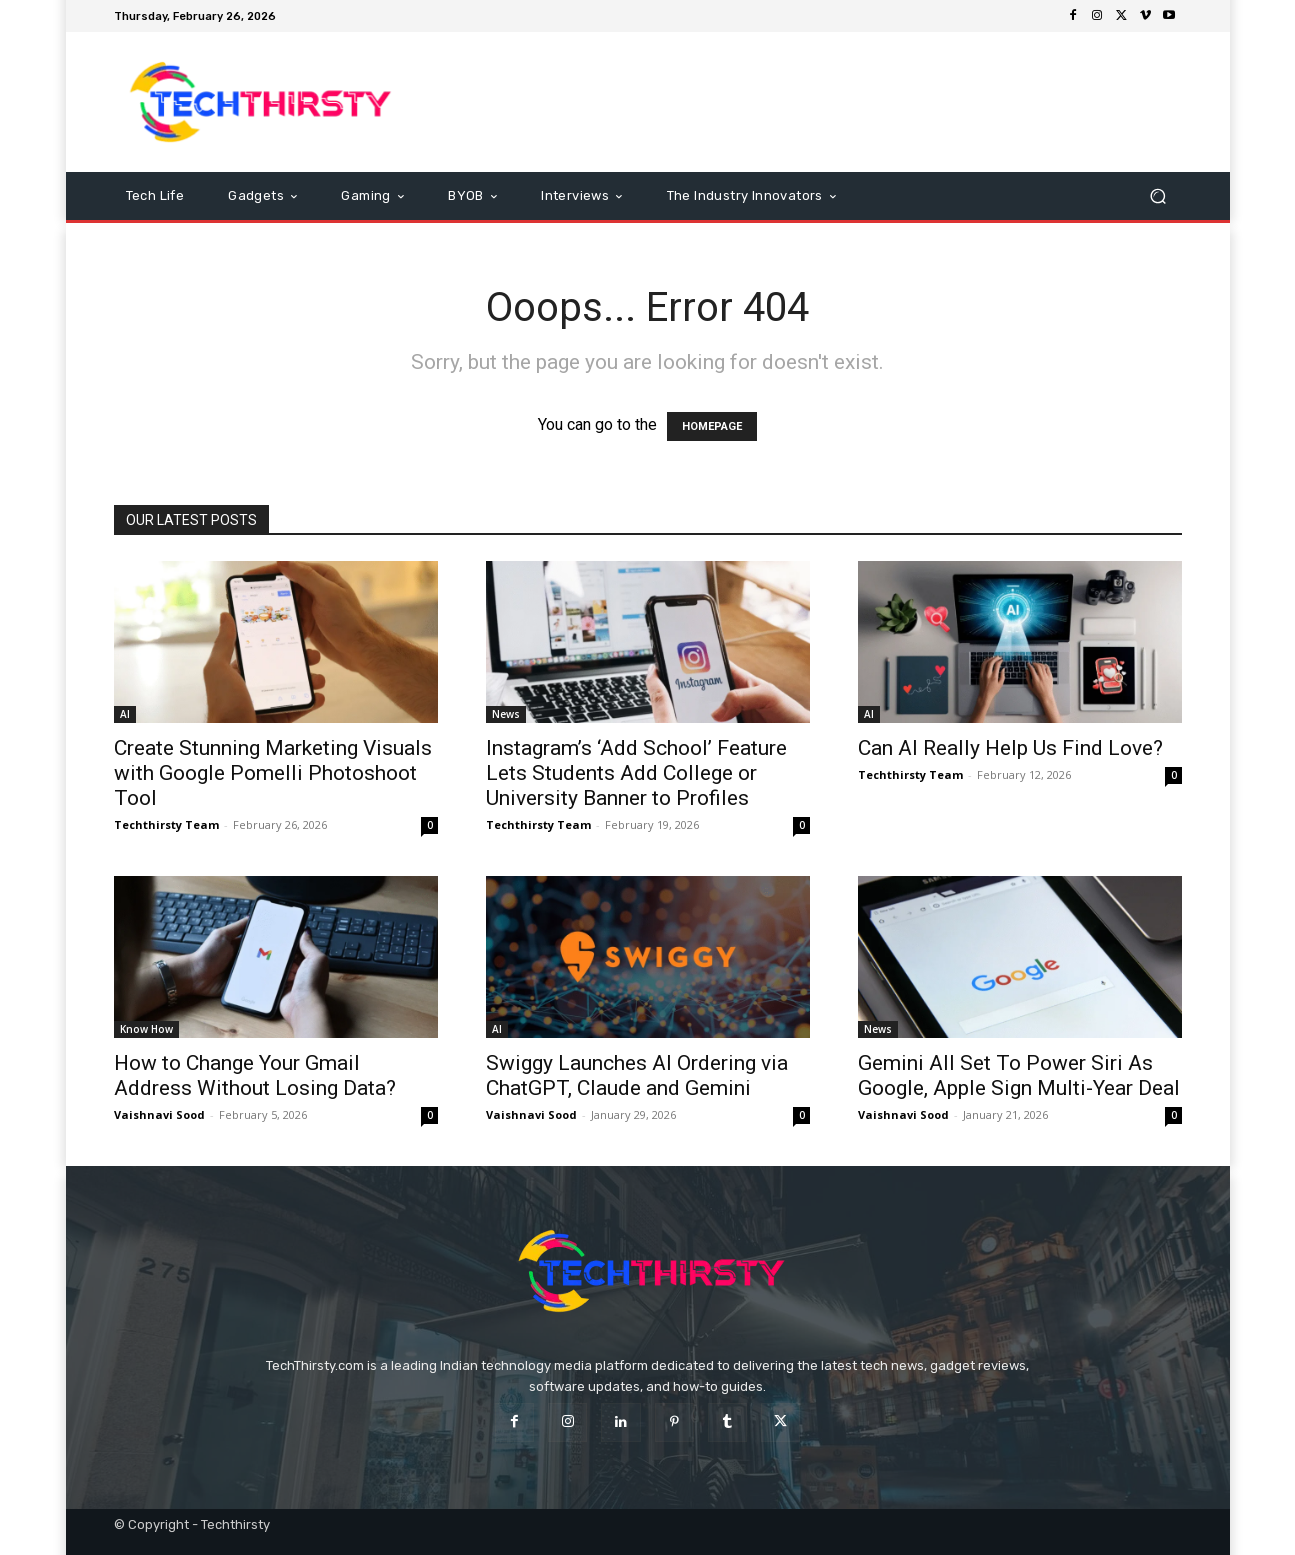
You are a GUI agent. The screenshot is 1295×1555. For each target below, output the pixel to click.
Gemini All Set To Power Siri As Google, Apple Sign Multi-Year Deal (1019, 1075)
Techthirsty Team (166, 824)
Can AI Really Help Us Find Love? (1010, 748)
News (506, 714)
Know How (146, 1029)
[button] (1158, 196)
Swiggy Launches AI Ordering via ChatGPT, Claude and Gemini (637, 1075)
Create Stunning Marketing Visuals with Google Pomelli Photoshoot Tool (273, 773)
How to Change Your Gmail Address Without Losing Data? (255, 1075)
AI (125, 714)
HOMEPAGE (712, 426)
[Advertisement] (815, 102)
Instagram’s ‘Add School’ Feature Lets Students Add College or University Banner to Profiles (636, 773)
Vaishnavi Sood (159, 1114)
